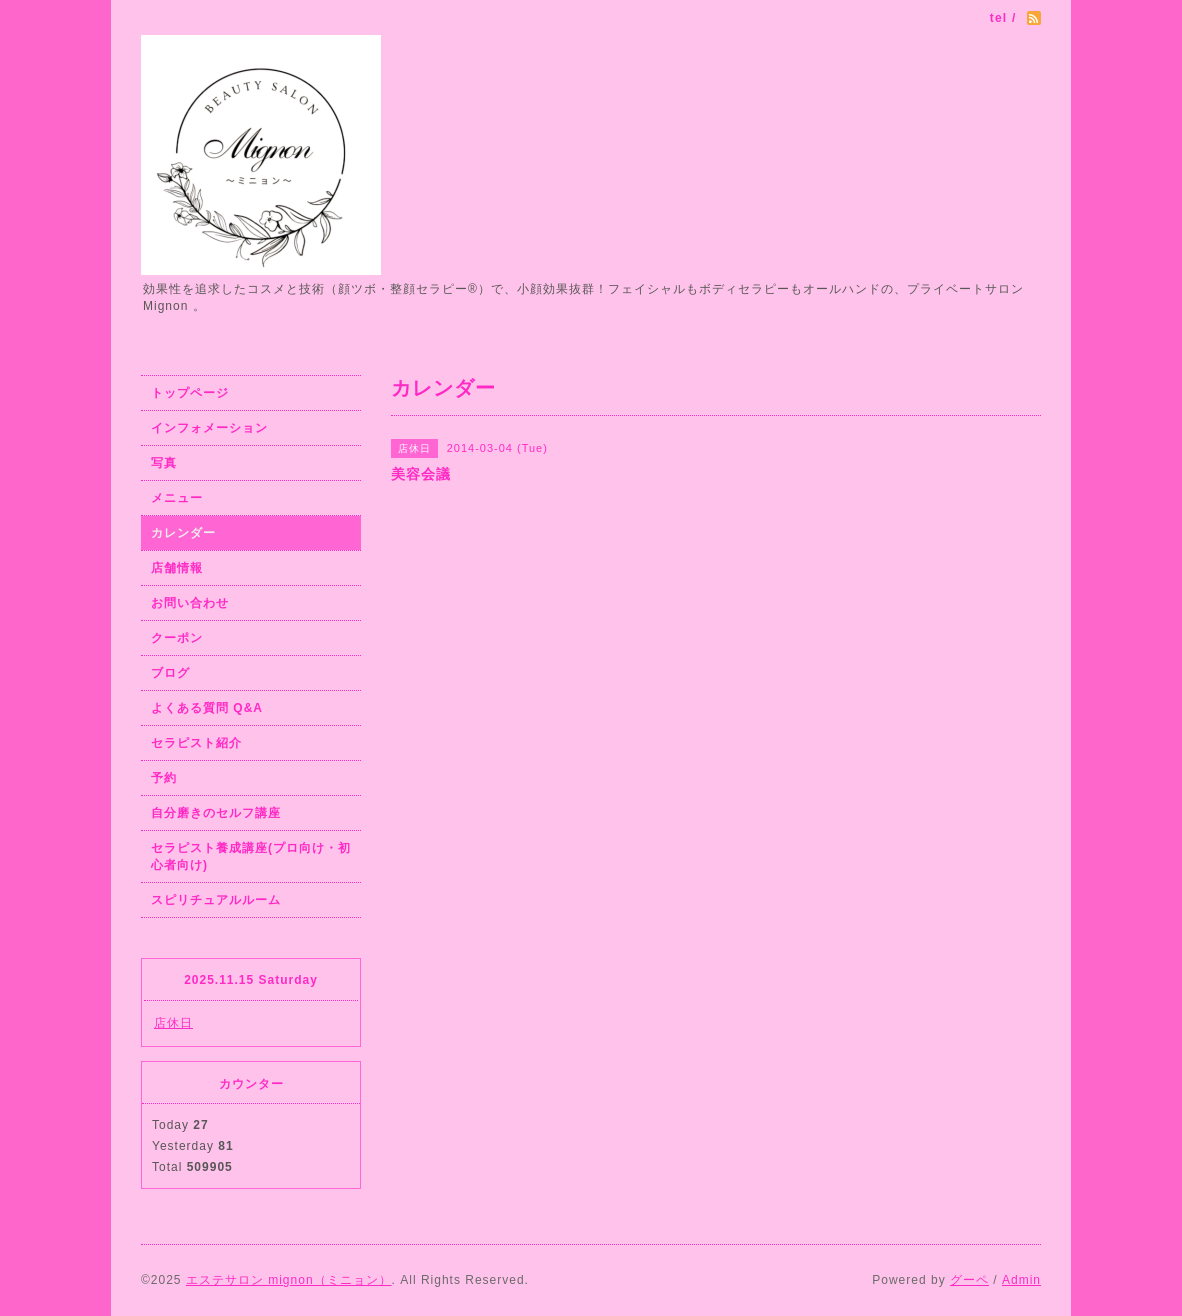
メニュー (177, 498)
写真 (164, 463)
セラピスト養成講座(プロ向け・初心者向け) (251, 856)
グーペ (969, 1280)
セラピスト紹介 (196, 743)
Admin (1021, 1280)
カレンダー (183, 533)
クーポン (177, 638)
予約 (164, 778)
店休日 (173, 1023)
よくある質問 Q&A (207, 708)
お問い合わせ (190, 603)
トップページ (190, 393)
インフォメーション (209, 428)
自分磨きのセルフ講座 (216, 813)
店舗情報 (177, 568)
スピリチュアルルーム (216, 900)
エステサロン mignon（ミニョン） (289, 1280)
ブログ (170, 673)
